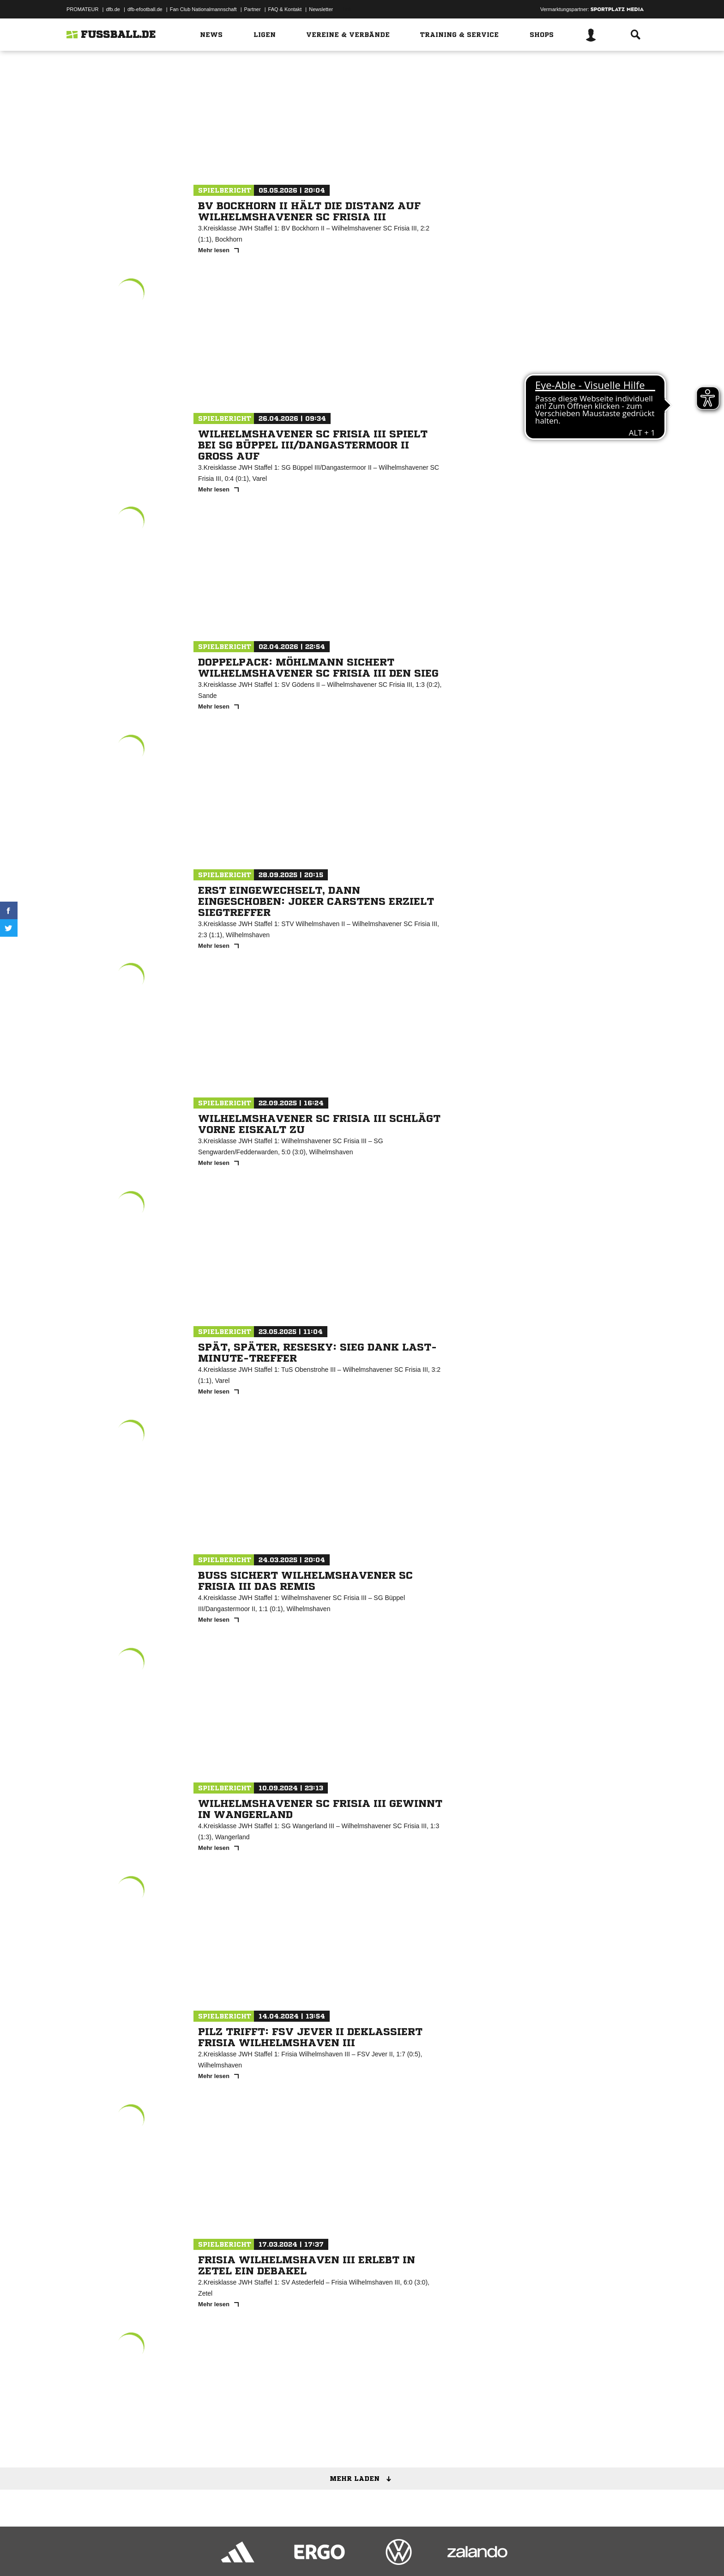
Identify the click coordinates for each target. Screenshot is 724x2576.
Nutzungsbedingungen (182, 2554)
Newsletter (321, 9)
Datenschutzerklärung (125, 2554)
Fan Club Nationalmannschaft (203, 9)
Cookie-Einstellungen (337, 2554)
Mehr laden (364, 2479)
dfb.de (113, 9)
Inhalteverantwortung (280, 2554)
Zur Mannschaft (359, 146)
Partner (252, 9)
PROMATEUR (82, 9)
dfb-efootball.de (145, 9)
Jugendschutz (232, 2554)
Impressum (78, 2554)
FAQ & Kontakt (285, 9)
